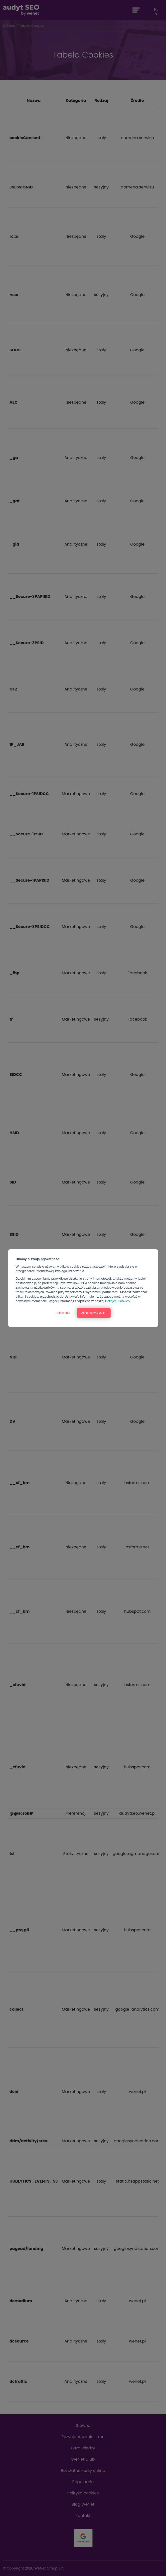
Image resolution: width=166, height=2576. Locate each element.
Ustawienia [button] (62, 1313)
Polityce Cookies (117, 1301)
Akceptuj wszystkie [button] (93, 1313)
